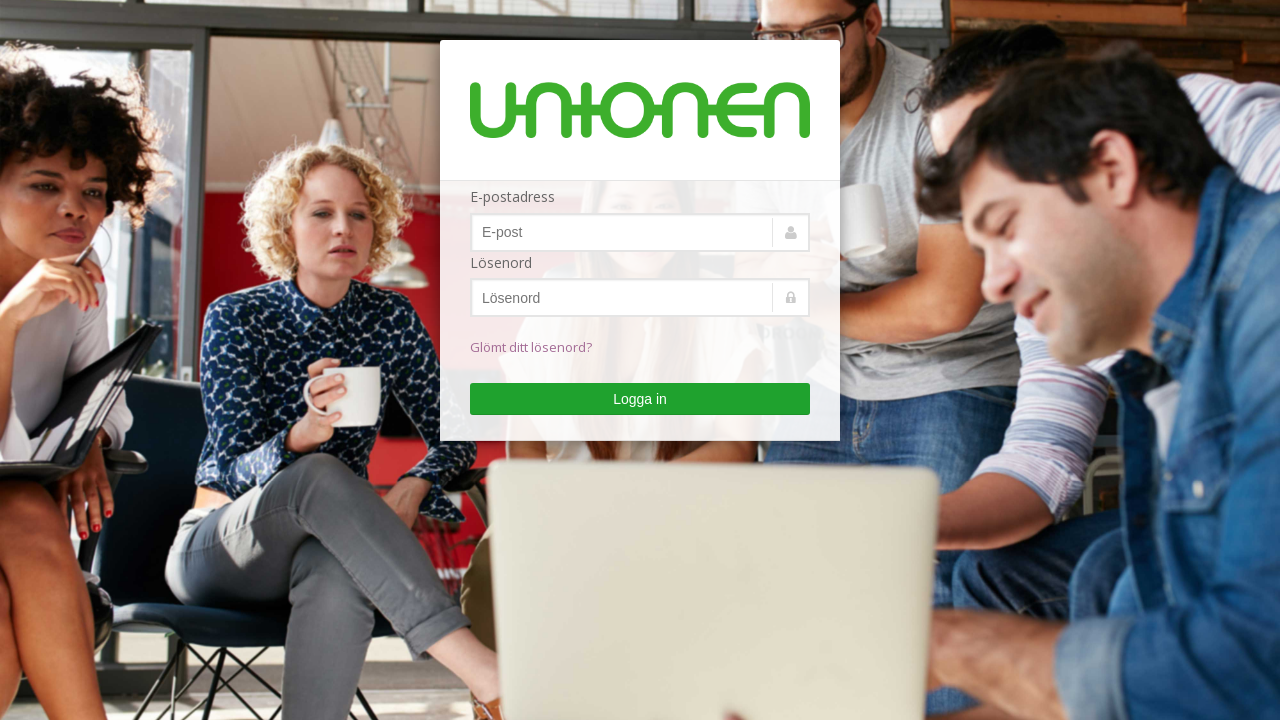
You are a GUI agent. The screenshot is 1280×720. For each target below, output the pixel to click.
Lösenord (501, 262)
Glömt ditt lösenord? (531, 347)
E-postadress (512, 196)
